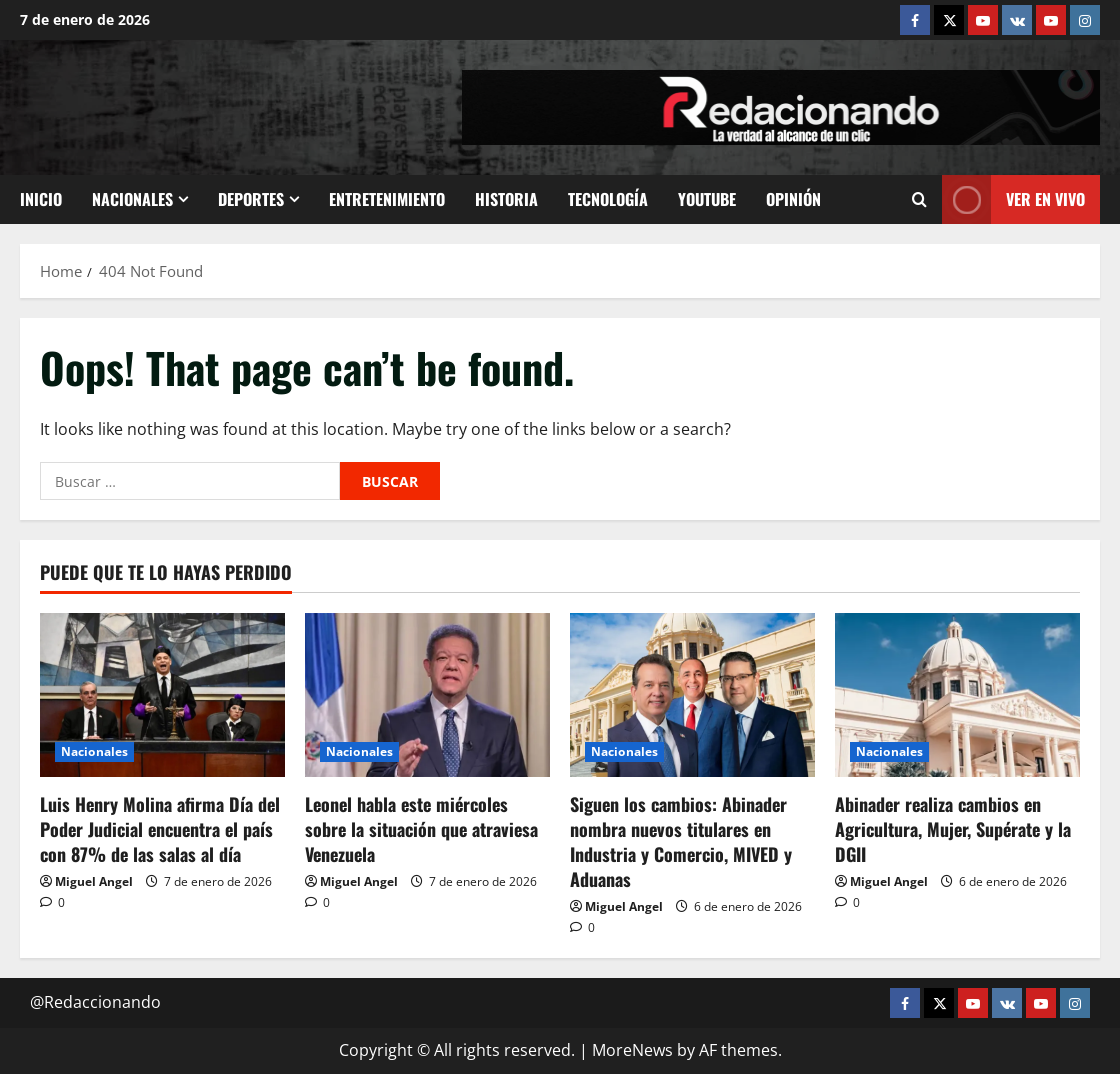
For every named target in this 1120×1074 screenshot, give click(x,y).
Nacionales (132, 199)
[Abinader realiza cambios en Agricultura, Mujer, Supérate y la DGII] (957, 694)
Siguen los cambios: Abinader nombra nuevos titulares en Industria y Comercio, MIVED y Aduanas (681, 842)
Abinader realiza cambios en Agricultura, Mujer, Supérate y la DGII (953, 829)
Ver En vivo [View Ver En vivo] (1013, 199)
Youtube (707, 199)
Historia (506, 199)
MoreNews (632, 1050)
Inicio (41, 199)
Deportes (251, 199)
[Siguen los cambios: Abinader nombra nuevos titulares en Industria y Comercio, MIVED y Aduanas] (692, 694)
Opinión (793, 199)
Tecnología (608, 199)
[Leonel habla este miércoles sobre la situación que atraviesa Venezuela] (427, 694)
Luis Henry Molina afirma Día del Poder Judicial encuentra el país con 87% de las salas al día (160, 829)
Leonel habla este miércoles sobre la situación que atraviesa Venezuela (421, 829)
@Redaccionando (95, 1002)
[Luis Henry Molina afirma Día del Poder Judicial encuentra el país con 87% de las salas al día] (162, 694)
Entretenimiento (387, 199)
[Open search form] (919, 199)
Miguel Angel (94, 881)
